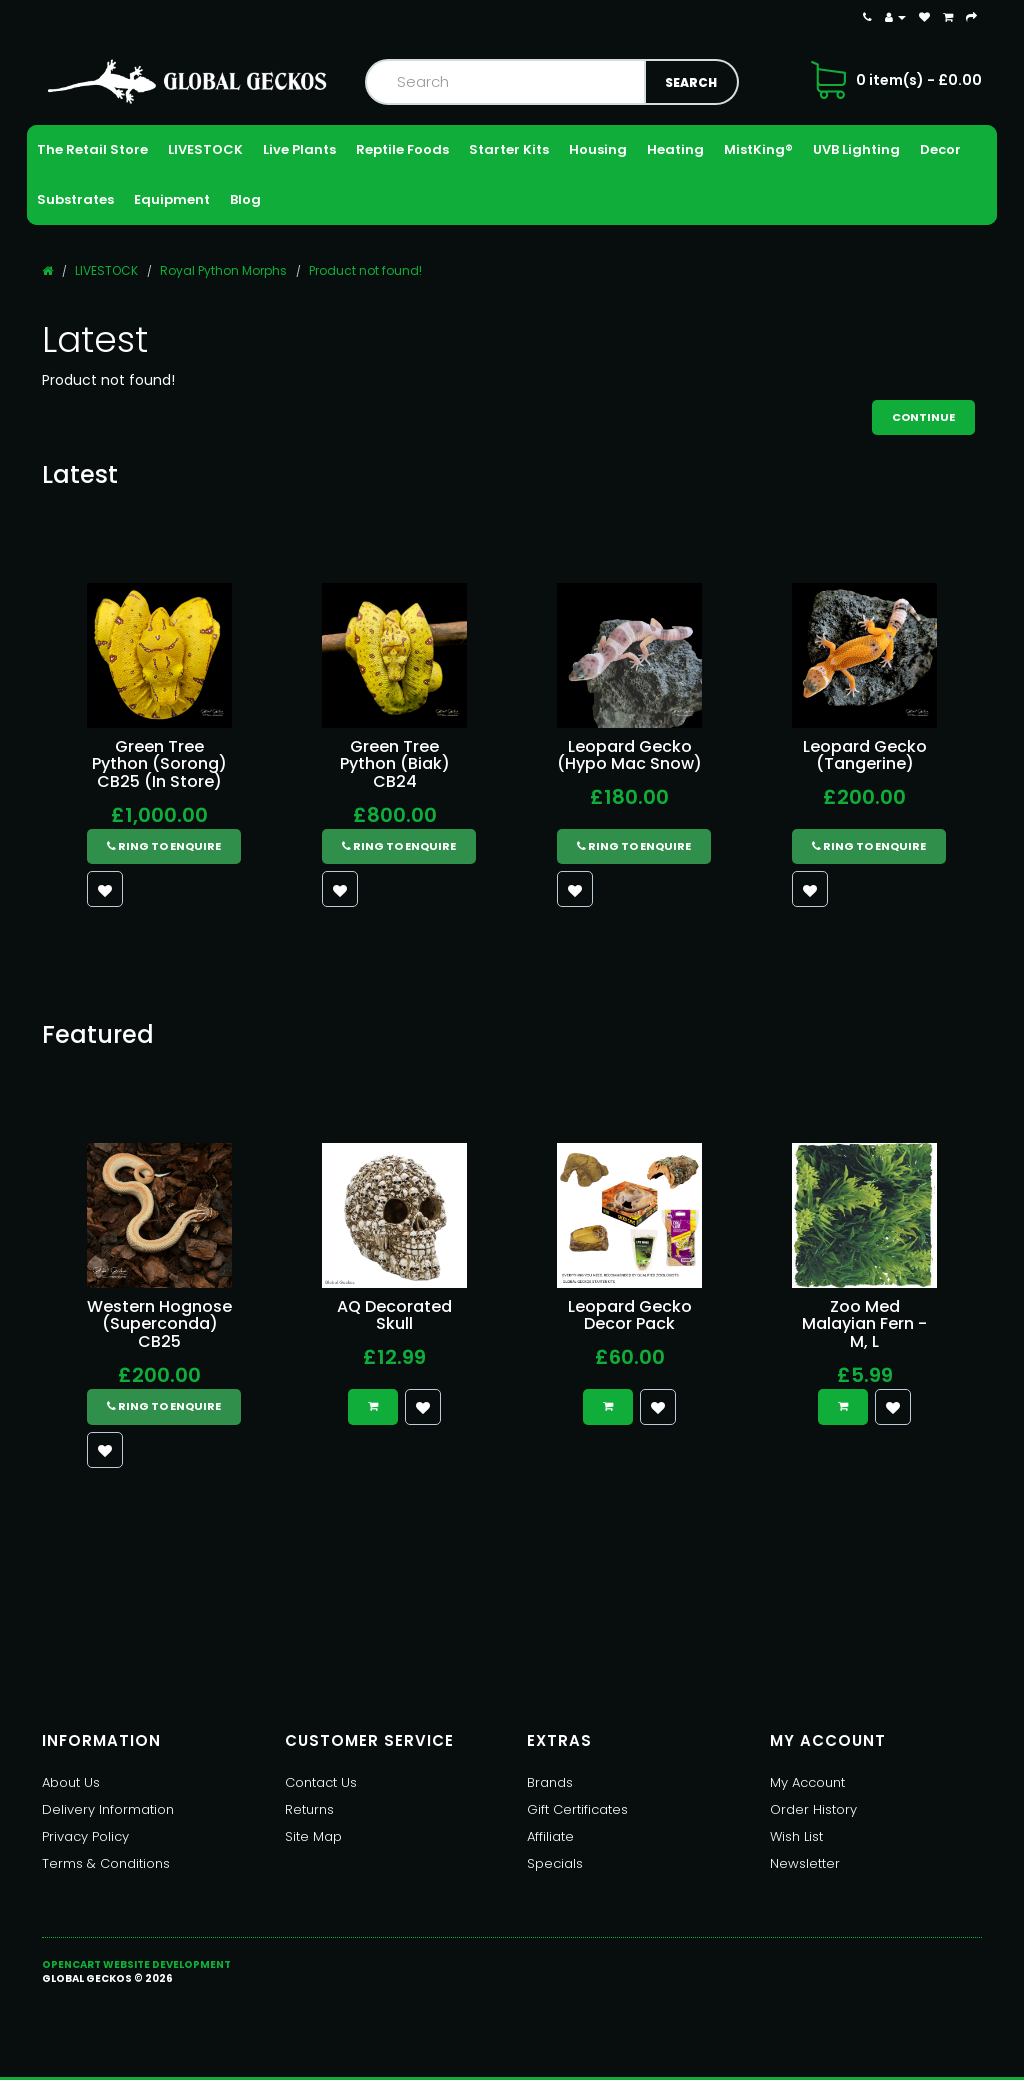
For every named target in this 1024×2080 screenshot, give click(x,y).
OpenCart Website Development (136, 1964)
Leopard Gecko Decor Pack (630, 1315)
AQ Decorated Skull (394, 1315)
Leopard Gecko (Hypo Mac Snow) (629, 755)
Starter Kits (509, 149)
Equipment (172, 199)
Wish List (796, 1836)
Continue (923, 417)
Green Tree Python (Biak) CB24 (395, 764)
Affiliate (550, 1836)
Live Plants (299, 149)
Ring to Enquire (164, 846)
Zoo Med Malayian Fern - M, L (864, 1324)
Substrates (75, 199)
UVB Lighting (856, 149)
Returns (309, 1809)
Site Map (313, 1836)
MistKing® (758, 149)
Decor (940, 149)
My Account (807, 1782)
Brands (550, 1782)
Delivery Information (108, 1809)
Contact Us (321, 1782)
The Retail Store (92, 149)
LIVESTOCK (205, 149)
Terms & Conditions (106, 1863)
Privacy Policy (85, 1836)
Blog (245, 199)
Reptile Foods (402, 149)
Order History (813, 1809)
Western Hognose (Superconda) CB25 (159, 1324)
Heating (675, 149)
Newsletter (805, 1863)
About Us (71, 1782)
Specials (555, 1863)
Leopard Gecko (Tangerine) (865, 755)
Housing (598, 149)
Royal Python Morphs (223, 270)
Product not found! (365, 270)
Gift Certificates (577, 1809)
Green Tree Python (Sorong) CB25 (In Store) (159, 764)
